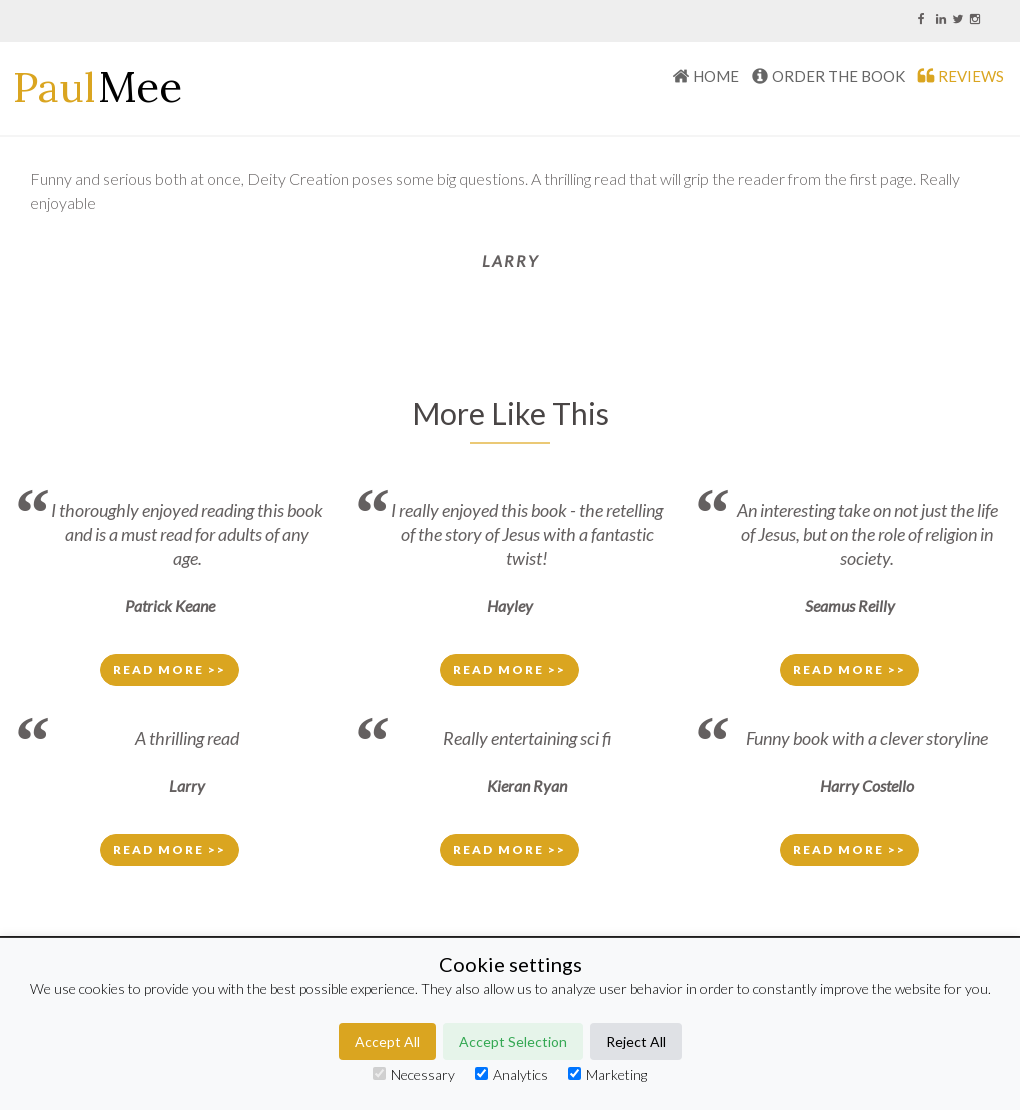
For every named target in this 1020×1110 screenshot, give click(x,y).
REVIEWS (971, 76)
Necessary (414, 1074)
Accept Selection (513, 1041)
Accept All (387, 1041)
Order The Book (838, 76)
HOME (716, 76)
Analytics (511, 1074)
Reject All (636, 1041)
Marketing (607, 1074)
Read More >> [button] (169, 669)
